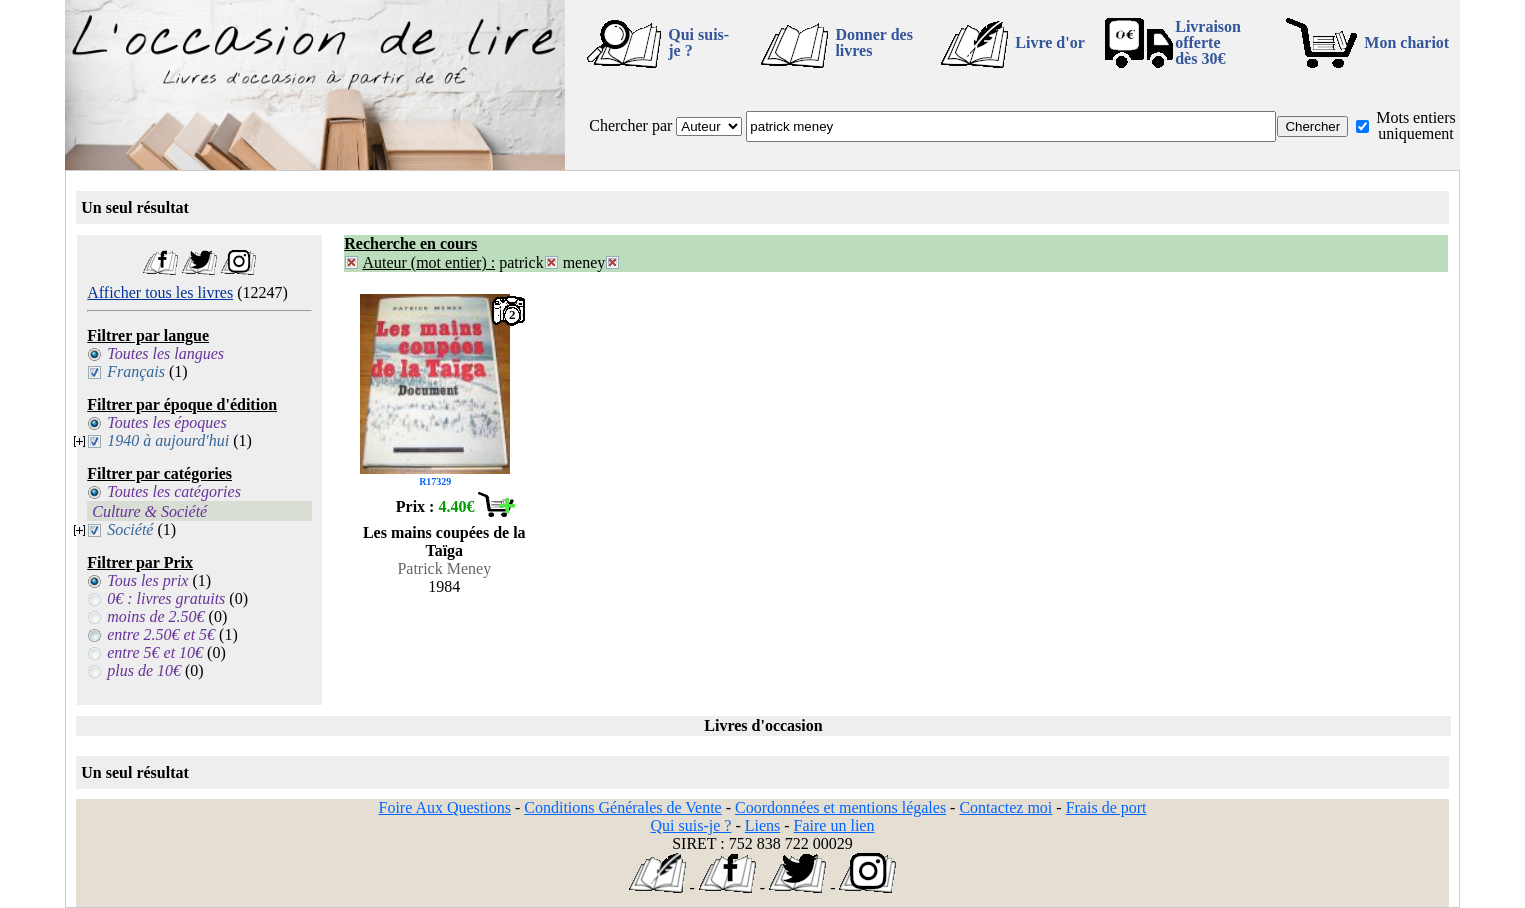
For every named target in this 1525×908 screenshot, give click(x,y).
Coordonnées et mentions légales (840, 807)
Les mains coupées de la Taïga (444, 541)
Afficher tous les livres (160, 292)
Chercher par (630, 125)
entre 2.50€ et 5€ (161, 634)
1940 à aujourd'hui (168, 440)
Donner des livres (874, 42)
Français (136, 371)
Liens (763, 825)
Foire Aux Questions (445, 807)
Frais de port (1106, 807)
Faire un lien (834, 825)
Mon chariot (1406, 42)
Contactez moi (1005, 807)
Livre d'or (1049, 42)
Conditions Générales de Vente (622, 807)
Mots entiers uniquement (1416, 125)
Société (130, 529)
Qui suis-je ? (698, 42)
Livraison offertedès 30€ (1208, 42)
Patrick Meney (444, 568)
